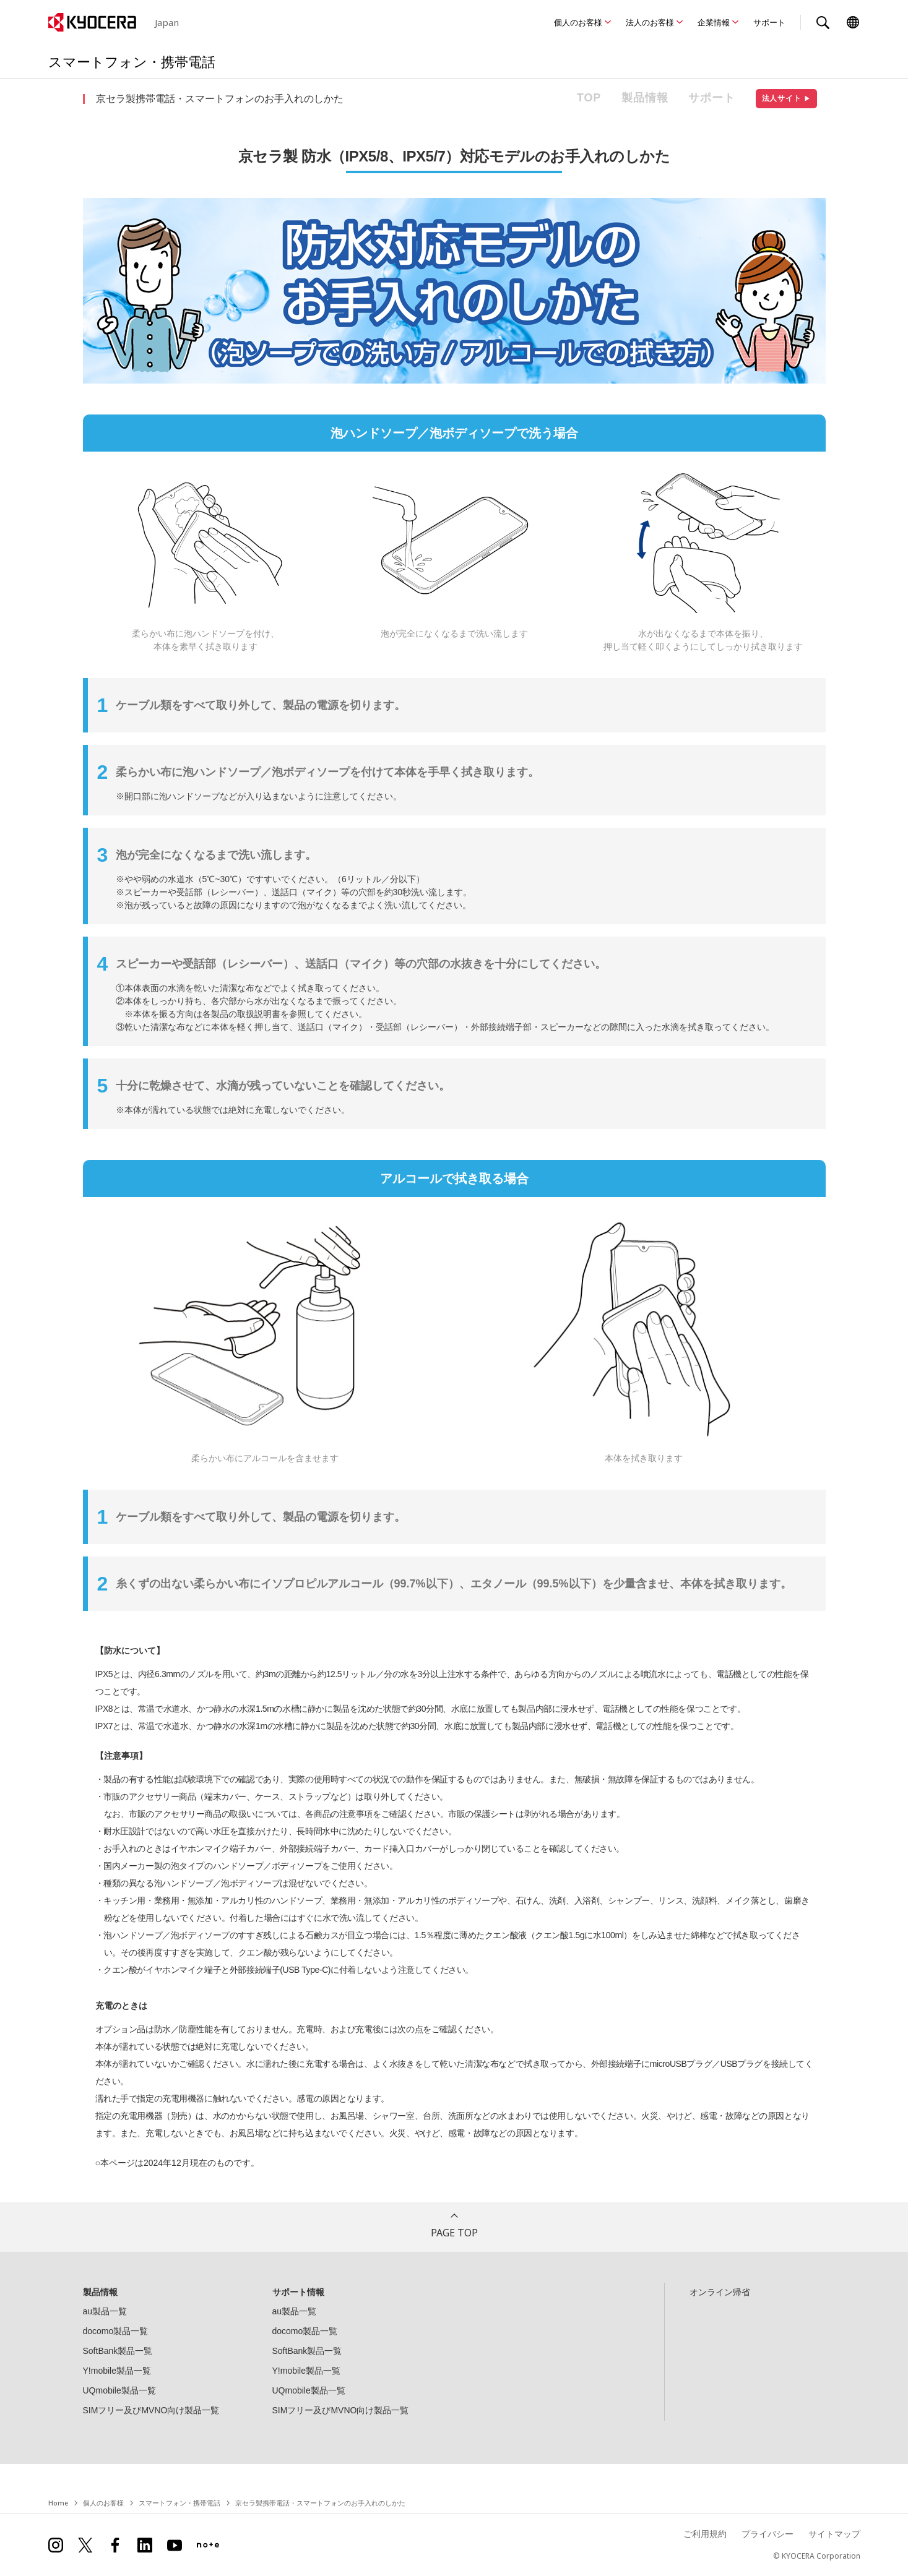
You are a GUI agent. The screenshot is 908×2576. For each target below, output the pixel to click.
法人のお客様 (650, 22)
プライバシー (767, 2534)
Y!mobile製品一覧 (117, 2371)
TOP (589, 98)
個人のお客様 (578, 22)
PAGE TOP (454, 2232)
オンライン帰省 (720, 2292)
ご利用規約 (705, 2534)
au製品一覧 (105, 2311)
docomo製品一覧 (116, 2331)
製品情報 (644, 98)
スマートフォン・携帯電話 (179, 2502)
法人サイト (786, 98)
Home (58, 2502)
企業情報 (714, 22)
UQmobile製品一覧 (119, 2390)
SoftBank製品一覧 (118, 2351)
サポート (769, 22)
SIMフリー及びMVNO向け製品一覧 (151, 2410)
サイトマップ (834, 2534)
